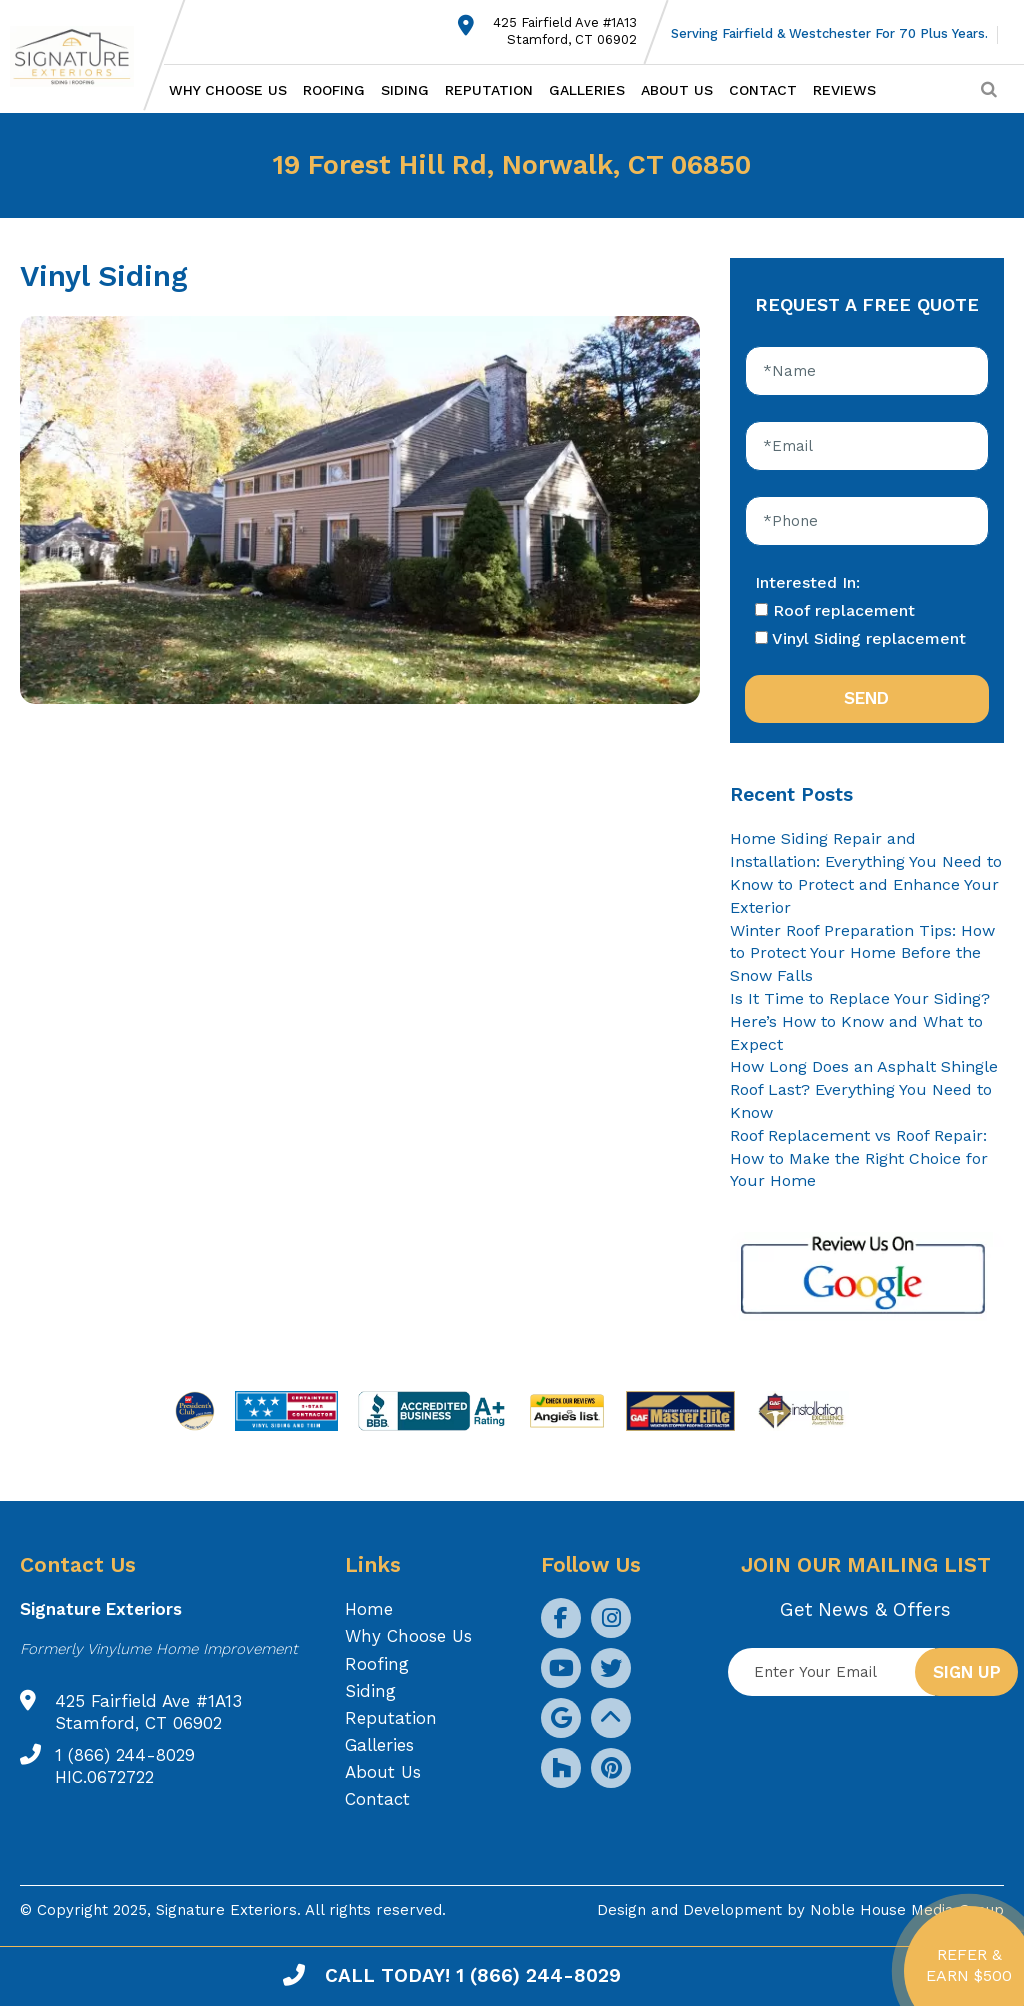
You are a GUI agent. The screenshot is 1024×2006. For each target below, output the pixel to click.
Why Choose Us (228, 90)
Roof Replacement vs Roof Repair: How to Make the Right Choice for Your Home (859, 1158)
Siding (405, 90)
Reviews (844, 90)
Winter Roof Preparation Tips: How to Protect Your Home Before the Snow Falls (862, 953)
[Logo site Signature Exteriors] (82, 56)
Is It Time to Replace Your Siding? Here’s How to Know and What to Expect (860, 1021)
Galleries (587, 90)
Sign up (967, 1672)
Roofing (334, 90)
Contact (763, 90)
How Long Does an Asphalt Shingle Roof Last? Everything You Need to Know (864, 1089)
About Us (677, 90)
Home (369, 1609)
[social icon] (561, 1618)
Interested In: (807, 582)
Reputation (489, 90)
